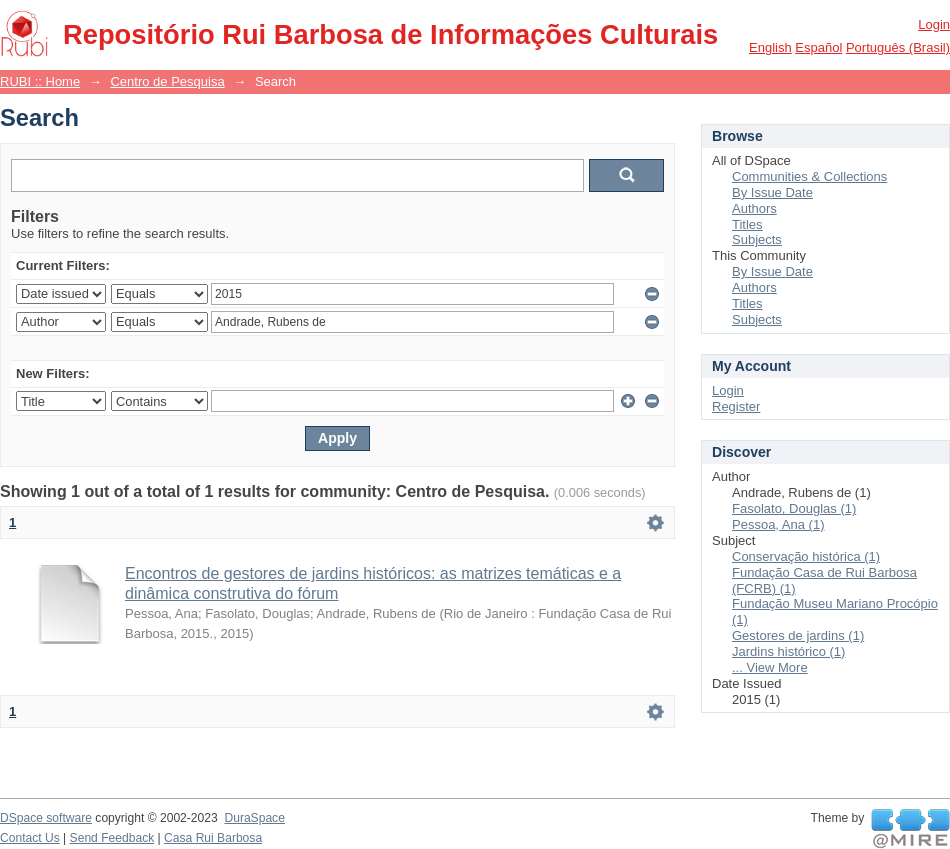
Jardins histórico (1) (788, 651)
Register (736, 406)
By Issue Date (772, 192)
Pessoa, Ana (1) (778, 524)
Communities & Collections (809, 176)
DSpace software (46, 818)
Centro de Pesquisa (167, 81)
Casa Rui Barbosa (213, 838)
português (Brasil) (898, 47)
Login (934, 24)
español (818, 47)
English (770, 47)
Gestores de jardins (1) (798, 635)
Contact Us (30, 838)
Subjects (757, 239)
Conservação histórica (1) (806, 556)
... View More (770, 667)
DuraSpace (254, 818)
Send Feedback (112, 838)
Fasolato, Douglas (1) (794, 508)
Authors (754, 208)
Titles (747, 224)
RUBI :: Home (40, 81)
